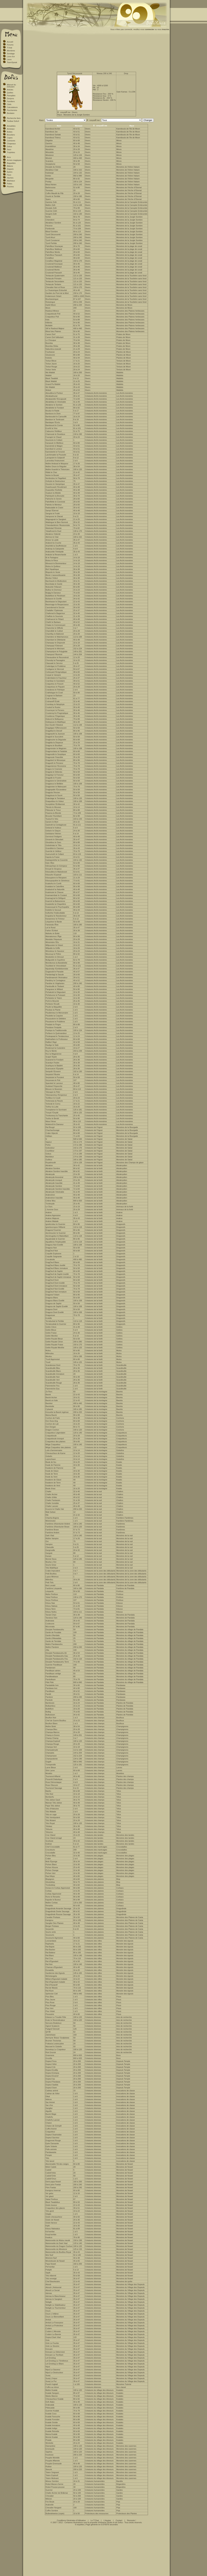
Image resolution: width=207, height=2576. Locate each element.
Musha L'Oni (51, 1562)
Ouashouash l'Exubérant (56, 487)
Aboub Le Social (53, 2290)
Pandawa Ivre (51, 1688)
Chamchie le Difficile (54, 628)
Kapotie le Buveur (53, 1900)
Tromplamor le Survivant (56, 1110)
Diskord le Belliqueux (54, 719)
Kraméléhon (51, 146)
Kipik (48, 2226)
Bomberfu (50, 1797)
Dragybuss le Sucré (54, 795)
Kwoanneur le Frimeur (55, 919)
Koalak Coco (51, 2414)
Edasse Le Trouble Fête (56, 2017)
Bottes (9, 132)
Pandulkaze (51, 1679)
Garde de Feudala (53, 1632)
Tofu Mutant (51, 1820)
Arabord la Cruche (53, 543)
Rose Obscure (52, 1785)
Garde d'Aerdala (53, 1635)
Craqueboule (51, 1436)
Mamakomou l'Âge (53, 936)
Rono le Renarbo (53, 1897)
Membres (11, 51)
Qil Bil (48, 2032)
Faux (9, 175)
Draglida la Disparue (54, 742)
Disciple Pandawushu (55, 1629)
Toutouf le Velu (52, 819)
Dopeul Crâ (50, 2067)
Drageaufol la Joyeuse (55, 734)
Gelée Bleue (51, 1330)
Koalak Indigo (51, 2428)
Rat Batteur (50, 1952)
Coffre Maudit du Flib (54, 193)
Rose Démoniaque (54, 1782)
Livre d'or (11, 56)
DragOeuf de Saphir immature (58, 1277)
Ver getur (49, 2193)
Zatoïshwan (51, 2035)
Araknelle (50, 2505)
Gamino (49, 143)
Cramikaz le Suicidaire (55, 681)
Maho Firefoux (52, 1594)
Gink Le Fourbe (52, 2343)
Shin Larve (50, 1770)
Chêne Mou (51, 1201)
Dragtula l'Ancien (53, 792)
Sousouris (50, 1935)
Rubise (49, 2466)
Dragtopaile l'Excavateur (56, 789)
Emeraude (50, 2449)
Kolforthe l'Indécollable (55, 913)
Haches (10, 178)
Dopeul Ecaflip (52, 2070)
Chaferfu (49, 2117)
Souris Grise (51, 1565)
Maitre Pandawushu (54, 1644)
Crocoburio (50, 1850)
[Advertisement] (96, 54)
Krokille (49, 1318)
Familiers (11, 101)
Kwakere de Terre (53, 1483)
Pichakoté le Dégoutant (56, 992)
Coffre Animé (51, 2129)
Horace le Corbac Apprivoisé (58, 1888)
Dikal (48, 2096)
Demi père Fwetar (53, 2184)
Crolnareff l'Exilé (53, 701)
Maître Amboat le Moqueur (57, 463)
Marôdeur (50, 1157)
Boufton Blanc (52, 1723)
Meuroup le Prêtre (53, 954)
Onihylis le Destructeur (55, 481)
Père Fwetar (51, 2187)
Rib (47, 1515)
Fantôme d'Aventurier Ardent (58, 1524)
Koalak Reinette (52, 2431)
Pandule (49, 1700)
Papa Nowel (51, 2264)
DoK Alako (50, 2402)
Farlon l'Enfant (52, 930)
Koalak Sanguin (52, 2393)
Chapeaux (11, 144)
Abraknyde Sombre (54, 1186)
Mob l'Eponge (51, 1861)
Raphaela (50, 1944)
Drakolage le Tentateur (55, 798)
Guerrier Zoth (51, 211)
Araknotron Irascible (54, 1198)
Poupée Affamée (53, 2461)
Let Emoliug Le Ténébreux (57, 2361)
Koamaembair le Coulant (56, 895)
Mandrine (50, 149)
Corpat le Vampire (53, 675)
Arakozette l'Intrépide (55, 552)
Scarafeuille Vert (53, 1380)
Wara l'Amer (51, 1121)
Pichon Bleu (51, 1856)
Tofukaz (49, 1826)
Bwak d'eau (51, 1488)
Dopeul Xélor (51, 2064)
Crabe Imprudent (53, 1571)
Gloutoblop (50, 1882)
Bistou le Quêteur (53, 566)
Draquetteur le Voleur (55, 801)
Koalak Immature (53, 2425)
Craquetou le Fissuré (54, 684)
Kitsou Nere (51, 1609)
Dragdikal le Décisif (54, 731)
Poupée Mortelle (53, 2458)
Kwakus (49, 2237)
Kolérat (49, 1844)
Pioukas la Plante (53, 1010)
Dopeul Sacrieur (52, 2138)
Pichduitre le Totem (54, 998)
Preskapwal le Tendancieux (57, 1036)
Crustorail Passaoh (54, 273)
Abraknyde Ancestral (54, 1177)
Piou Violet (50, 2011)
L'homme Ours (52, 1209)
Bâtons (10, 166)
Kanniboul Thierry (53, 137)
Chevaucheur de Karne (55, 1453)
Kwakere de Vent (53, 1486)
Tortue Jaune (51, 364)
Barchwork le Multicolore (56, 581)
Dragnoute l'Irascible (54, 757)
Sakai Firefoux (52, 2199)
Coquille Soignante (54, 1256)
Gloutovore (50, 355)
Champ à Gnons (53, 1735)
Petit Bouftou (51, 1574)
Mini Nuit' (49, 2255)
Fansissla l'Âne (52, 925)
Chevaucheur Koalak (54, 2399)
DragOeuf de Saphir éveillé (57, 1274)
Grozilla (49, 2058)
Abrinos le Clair (52, 537)
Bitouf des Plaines (53, 331)
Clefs (9, 104)
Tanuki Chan (51, 1615)
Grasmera (50, 2055)
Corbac (49, 1891)
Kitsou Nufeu (51, 1612)
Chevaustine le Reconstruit (57, 657)
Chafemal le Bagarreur (55, 613)
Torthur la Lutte (52, 1107)
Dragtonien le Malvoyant (56, 787)
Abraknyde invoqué (54, 1180)
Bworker (49, 1403)
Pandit (48, 1694)
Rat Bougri (50, 1127)
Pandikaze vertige (53, 1673)
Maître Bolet (51, 1726)
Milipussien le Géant (54, 945)
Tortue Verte (51, 369)
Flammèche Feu (53, 1386)
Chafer (48, 1491)
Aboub (48, 2284)
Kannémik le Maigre (54, 446)
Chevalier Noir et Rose (55, 287)
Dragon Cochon (52, 1430)
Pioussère (50, 2014)
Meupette (50, 179)
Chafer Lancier (52, 1506)
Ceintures (11, 141)
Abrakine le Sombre (54, 405)
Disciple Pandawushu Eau (57, 1656)
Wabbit (48, 375)
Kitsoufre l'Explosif (53, 875)
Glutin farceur (51, 2223)
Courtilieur (50, 1151)
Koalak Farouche (53, 2417)
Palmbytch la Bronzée (55, 496)
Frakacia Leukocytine (55, 2044)
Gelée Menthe (52, 1336)
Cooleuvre (50, 1624)
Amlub (48, 2320)
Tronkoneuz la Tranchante (57, 1115)
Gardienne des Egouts (55, 1973)
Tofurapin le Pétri (53, 1092)
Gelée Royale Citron (54, 1342)
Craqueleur (50, 2132)
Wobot (48, 390)
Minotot (49, 158)
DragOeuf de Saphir (54, 1271)
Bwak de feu (51, 1462)
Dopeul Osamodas (54, 2135)
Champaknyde (52, 1750)
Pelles (9, 184)
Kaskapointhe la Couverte (57, 860)
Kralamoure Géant (53, 296)
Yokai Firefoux (52, 1597)
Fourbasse (50, 352)
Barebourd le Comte (54, 425)
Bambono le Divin (53, 414)
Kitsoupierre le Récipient (56, 878)
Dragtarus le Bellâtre (54, 784)
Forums (10, 45)
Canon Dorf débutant (54, 337)
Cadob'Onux (51, 2179)
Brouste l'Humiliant (54, 816)
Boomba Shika (52, 346)
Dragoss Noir (51, 1248)
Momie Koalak (52, 2437)
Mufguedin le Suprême (55, 960)
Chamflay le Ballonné (55, 634)
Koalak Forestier (53, 2419)
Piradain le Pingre (53, 1024)
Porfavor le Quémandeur (56, 1033)
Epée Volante (51, 2146)
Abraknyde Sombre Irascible (58, 1189)
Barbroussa (50, 187)
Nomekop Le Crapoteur (56, 2049)
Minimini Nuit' (51, 2258)
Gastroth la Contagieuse (56, 825)
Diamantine (50, 2446)
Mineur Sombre (52, 2481)
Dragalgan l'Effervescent (56, 728)
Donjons (10, 98)
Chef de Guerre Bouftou (56, 1720)
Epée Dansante (52, 2143)
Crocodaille (50, 1853)
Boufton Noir (51, 1718)
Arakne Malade (52, 1221)
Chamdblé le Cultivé (54, 631)
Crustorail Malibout (54, 267)
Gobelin (49, 1456)
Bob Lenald (50, 1585)
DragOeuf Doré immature (56, 1286)
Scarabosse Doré (53, 1365)
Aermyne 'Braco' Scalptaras (57, 2038)
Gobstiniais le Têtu (53, 845)
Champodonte (52, 1759)
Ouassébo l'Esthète (54, 490)
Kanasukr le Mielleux (54, 443)
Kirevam (49, 2349)
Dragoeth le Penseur (54, 763)
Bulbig (48, 1712)
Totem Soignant (52, 2472)
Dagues (10, 169)
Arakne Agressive (53, 1215)
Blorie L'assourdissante (55, 575)
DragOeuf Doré (52, 1280)
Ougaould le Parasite (54, 972)
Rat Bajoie (50, 1947)
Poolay (48, 182)
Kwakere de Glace (53, 1480)
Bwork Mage (51, 2114)
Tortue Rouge (51, 367)
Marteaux (11, 181)
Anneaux (10, 129)
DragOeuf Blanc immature (57, 1268)
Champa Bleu (51, 1729)
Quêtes (10, 93)
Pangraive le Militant (54, 989)
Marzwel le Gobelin (54, 2046)
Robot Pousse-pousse (55, 2487)
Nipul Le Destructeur (54, 2372)
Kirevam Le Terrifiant (54, 2355)
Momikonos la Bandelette (56, 963)
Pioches (10, 187)
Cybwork (49, 1409)
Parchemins (12, 110)
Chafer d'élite (51, 1497)
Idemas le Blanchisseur (56, 2296)
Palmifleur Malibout (54, 249)
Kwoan (48, 1556)
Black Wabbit (51, 381)
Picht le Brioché (52, 1001)
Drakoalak (50, 2405)
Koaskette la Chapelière (56, 904)
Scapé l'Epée (51, 1057)
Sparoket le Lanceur (54, 1083)
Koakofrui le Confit (53, 883)
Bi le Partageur (52, 557)
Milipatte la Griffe (53, 948)
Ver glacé (50, 2196)
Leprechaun (51, 1459)
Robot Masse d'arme (54, 2484)
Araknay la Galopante (55, 549)
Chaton (49, 2123)
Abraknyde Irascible (54, 1183)
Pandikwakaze (52, 1676)
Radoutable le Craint (54, 508)
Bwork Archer (51, 1397)
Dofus (9, 146)
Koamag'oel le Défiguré (56, 898)
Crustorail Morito (53, 270)
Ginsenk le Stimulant (54, 839)
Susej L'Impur (51, 2378)
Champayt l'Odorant (54, 646)
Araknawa (50, 1621)
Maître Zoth (50, 205)
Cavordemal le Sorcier (55, 607)
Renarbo (49, 1905)
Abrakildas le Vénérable (56, 402)
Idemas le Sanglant (54, 2299)
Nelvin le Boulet (52, 475)
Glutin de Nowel (52, 2220)
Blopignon (50, 1879)
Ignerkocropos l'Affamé (55, 1227)
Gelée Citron (51, 1327)
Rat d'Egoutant (52, 1961)
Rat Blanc (50, 1955)
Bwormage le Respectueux (57, 604)
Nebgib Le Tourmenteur (56, 2308)
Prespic (49, 2155)
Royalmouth (51, 1162)
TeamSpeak (12, 62)
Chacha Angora (52, 1518)
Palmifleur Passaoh (54, 255)
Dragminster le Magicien (56, 748)
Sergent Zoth (51, 214)
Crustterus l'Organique (55, 716)
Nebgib (49, 2302)
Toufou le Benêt (52, 1118)
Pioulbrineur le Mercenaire (57, 1013)
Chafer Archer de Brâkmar (57, 2493)
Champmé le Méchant (55, 648)
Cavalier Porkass (53, 1917)
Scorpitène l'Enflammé (55, 804)
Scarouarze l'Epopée (54, 1068)
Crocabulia (50, 1259)
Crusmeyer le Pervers (55, 710)
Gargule (49, 1553)
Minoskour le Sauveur (55, 951)
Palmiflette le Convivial (55, 502)
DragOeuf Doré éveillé (55, 1283)
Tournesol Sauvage (54, 1788)
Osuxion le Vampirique (55, 484)
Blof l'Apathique (52, 569)
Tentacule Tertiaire (53, 284)
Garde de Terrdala (53, 1641)
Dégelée (49, 140)
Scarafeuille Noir (53, 1377)
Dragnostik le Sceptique (56, 754)
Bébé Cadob (51, 2167)
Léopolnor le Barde (54, 922)
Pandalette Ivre (52, 1685)
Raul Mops (50, 1876)
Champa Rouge (52, 1744)
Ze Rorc (49, 1392)
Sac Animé (50, 2102)
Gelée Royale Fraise (54, 1345)
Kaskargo (50, 173)
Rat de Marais (52, 1988)
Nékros (49, 2099)
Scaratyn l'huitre (52, 1063)
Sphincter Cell (52, 1994)
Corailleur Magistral (54, 261)
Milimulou (50, 1353)
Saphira (49, 2452)
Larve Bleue (51, 1767)
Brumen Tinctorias (53, 2041)
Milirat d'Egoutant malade (56, 1979)
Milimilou (49, 1579)
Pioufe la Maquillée (54, 1007)
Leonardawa (51, 1941)
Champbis (50, 1753)
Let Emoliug (51, 2358)
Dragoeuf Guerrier (53, 1230)
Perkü (48, 1145)
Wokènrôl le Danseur (54, 1124)
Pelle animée (51, 2149)
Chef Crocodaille (53, 1847)
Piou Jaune (50, 1999)
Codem (49, 2328)
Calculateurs (12, 107)
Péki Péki (50, 1682)
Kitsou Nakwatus (53, 2229)
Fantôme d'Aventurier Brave (58, 1527)
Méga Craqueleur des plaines (58, 1447)
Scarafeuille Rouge (54, 1383)
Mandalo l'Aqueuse (54, 939)
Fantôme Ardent (52, 1533)
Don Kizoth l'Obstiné (54, 725)
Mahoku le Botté (53, 933)
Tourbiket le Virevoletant (56, 966)
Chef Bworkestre (53, 2281)
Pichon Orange (52, 1870)
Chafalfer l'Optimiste (54, 610)
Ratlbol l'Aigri (51, 1042)
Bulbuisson (50, 1715)
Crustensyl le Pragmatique (57, 713)
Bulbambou (50, 1706)
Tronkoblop (50, 1885)
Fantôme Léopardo (54, 1588)
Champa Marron (53, 1732)
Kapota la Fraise (53, 857)
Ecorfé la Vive (51, 428)
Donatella (50, 1970)
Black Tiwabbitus (53, 2202)
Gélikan (49, 1136)
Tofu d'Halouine (52, 1809)
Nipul (48, 2367)
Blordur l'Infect (52, 578)
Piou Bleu (50, 1997)
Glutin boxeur (51, 2205)
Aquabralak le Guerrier (55, 1239)
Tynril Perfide (51, 243)
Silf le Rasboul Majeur (55, 328)
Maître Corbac (52, 1903)
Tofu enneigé (51, 2278)
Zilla (47, 1650)
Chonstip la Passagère (55, 660)
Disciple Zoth (51, 208)
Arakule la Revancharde (56, 555)
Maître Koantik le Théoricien (58, 469)
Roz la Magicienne (53, 1054)
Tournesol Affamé (53, 1776)
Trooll (48, 1362)
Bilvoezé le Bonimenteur (56, 563)
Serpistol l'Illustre (53, 1074)
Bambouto (50, 1703)
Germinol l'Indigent (54, 836)
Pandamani (50, 1668)
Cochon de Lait (52, 1424)
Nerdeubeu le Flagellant (56, 478)
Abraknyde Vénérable (55, 1192)
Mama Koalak (51, 2434)
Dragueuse (50, 1315)
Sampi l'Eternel (52, 510)
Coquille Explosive (53, 1253)
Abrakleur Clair (52, 170)
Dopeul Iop (50, 2079)
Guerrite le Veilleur (53, 851)
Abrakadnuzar (52, 396)
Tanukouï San (51, 1618)
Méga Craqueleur (53, 1444)
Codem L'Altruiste (53, 2331)
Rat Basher (50, 1950)
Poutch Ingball (52, 2384)
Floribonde (50, 229)
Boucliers (11, 135)
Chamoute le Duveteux (55, 434)
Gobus (48, 1154)
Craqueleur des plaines (55, 1441)
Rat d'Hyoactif (51, 1985)
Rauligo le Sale (52, 1045)
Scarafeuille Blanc (53, 1371)
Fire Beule (50, 2502)
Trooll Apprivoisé (53, 1359)
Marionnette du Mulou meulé (58, 2240)
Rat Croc (49, 1958)
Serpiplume (50, 164)
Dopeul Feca (51, 2061)
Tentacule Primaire (54, 278)
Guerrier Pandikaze (54, 1665)
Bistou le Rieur (52, 560)
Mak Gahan (51, 1512)
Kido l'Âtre (50, 863)
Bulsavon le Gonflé (54, 599)
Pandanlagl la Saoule (55, 974)
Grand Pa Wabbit (53, 384)
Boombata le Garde (54, 584)
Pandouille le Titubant (55, 986)
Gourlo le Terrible (53, 196)
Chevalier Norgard (53, 2508)
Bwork (48, 1394)
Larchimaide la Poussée (56, 455)
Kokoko (49, 358)
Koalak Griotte (52, 2422)
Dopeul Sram (51, 2088)
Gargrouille (50, 1550)
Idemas (49, 2293)
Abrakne (49, 1165)
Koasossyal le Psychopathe (57, 907)
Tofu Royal (50, 1823)
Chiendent (50, 220)
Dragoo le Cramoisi (54, 769)
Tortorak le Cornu (53, 1104)
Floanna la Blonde (53, 813)
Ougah (48, 1762)
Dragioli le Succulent (54, 737)
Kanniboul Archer (53, 129)
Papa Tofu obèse (53, 1806)
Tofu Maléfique (52, 1568)
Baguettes (11, 163)
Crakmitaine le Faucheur (56, 678)
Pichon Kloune (52, 1867)
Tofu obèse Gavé (53, 1800)
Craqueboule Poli (53, 314)
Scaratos (49, 161)
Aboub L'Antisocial (53, 2287)
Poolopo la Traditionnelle (56, 1030)
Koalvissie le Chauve (54, 892)
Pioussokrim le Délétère (56, 1019)
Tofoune (49, 1829)
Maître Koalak (51, 2390)
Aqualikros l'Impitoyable (56, 1242)
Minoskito (50, 152)
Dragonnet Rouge (53, 2140)
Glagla (48, 2214)
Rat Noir (49, 1964)
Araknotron (50, 1195)
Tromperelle (51, 1765)
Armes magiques (14, 160)
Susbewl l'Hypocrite (54, 1086)
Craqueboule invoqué (55, 1439)
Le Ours (49, 1207)
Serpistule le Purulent (55, 1077)
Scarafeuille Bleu (53, 1368)
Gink (48, 2340)
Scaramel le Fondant (54, 1060)
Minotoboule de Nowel (55, 2261)
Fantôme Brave (52, 1530)
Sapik (48, 2273)
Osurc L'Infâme (52, 2314)
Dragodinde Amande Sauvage (58, 1908)
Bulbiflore (50, 1709)
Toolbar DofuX (13, 121)
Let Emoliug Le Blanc (55, 2364)
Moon (48, 308)
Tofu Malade (51, 1812)
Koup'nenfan (51, 2234)
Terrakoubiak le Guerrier (56, 1324)
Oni (47, 1541)
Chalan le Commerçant (55, 625)
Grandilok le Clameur (55, 848)
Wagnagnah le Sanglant (56, 519)
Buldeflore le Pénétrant (55, 596)
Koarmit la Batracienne (55, 901)
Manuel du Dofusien (11, 86)
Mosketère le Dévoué (55, 957)
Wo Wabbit (50, 387)
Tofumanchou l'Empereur (56, 1095)
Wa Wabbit (50, 372)
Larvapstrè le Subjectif (55, 458)
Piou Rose (50, 2002)
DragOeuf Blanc (52, 1262)
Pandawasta (51, 2152)
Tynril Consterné (53, 240)
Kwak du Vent (51, 1477)
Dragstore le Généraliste (56, 781)
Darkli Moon (51, 305)
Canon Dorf (50, 334)
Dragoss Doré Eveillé (55, 1312)
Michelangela (51, 1976)
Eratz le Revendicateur (55, 2020)
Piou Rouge (51, 2005)
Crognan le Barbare (54, 695)
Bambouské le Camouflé (56, 416)
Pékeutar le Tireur (53, 810)
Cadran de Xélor (53, 2093)
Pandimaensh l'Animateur (56, 977)
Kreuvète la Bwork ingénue (57, 1412)
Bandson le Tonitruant (55, 419)
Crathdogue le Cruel (54, 693)
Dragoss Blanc (52, 1298)
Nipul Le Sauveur (53, 2370)
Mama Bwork (51, 1415)
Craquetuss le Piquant (55, 687)
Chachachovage (53, 1130)
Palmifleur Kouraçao (54, 246)
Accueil (10, 42)
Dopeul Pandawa (53, 2082)
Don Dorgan (51, 1427)
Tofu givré (50, 2211)
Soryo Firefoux (52, 1600)
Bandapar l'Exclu (53, 422)
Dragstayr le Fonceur (54, 775)
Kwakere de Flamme (54, 1468)
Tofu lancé (50, 2161)
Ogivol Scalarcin (53, 2026)
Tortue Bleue (51, 361)
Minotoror (50, 155)
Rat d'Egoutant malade (55, 1982)
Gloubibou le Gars (53, 842)
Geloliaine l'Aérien (53, 834)
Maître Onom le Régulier (56, 466)
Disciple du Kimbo (53, 167)
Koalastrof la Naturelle (55, 889)
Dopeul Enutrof (52, 2076)
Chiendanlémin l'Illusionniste (58, 525)
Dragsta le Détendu (54, 772)
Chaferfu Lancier (53, 2120)
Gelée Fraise (51, 1333)
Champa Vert (51, 1747)
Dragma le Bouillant (54, 745)
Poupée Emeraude (54, 2463)
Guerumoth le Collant (55, 854)
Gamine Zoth (51, 202)
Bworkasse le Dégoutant (56, 602)
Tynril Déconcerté (53, 234)
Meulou (49, 1356)
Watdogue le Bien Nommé (57, 522)
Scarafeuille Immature (55, 1374)
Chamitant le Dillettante (56, 640)
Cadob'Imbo (51, 2173)
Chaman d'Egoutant (54, 1967)
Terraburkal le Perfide (55, 1321)
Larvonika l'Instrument (55, 461)
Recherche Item (14, 118)
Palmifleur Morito (53, 252)
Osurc (48, 2311)
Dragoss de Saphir (54, 1303)
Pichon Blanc (51, 1864)
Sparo (48, 199)
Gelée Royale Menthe (55, 1347)
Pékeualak (50, 2408)
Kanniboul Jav (52, 132)
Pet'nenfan (50, 2267)
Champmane (51, 1756)
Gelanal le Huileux (53, 828)
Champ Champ (52, 1738)
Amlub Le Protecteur (54, 2325)
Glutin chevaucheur (54, 2217)
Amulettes (11, 126)
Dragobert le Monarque (55, 760)
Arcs (9, 157)
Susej (48, 2375)
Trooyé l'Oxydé (52, 1113)
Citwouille (50, 1547)
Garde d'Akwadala (53, 1638)
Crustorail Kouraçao (54, 264)
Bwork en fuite (52, 1400)
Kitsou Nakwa (51, 1606)
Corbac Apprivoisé (53, 1894)
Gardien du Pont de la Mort (57, 293)
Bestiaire (10, 113)
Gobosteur (50, 1148)
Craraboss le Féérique (55, 690)
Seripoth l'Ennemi (53, 1071)
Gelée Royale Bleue (54, 1339)
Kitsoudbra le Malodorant (56, 872)
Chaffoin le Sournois (54, 616)
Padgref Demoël (53, 2029)
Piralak (48, 2440)
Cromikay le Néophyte (55, 704)
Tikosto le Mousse (53, 807)
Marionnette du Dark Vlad (56, 2243)
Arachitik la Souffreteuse (56, 546)
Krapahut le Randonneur (56, 916)
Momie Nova (51, 1559)
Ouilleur (49, 1160)
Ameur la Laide (52, 540)
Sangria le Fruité (53, 513)
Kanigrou (49, 1920)
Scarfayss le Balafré (54, 1066)
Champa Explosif (53, 1741)
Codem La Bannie (53, 2334)
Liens (9, 59)
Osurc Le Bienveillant (55, 2317)
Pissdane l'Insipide (53, 1027)
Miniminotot (50, 1521)
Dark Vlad (50, 1535)
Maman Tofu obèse (54, 1803)
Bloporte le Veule (53, 572)
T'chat (9, 48)
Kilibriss (49, 323)
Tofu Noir (49, 1794)
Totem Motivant (52, 2478)
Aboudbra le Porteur (54, 393)
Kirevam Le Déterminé (55, 2352)
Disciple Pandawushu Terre (57, 1662)
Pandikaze (50, 1691)
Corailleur (50, 258)
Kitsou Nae (50, 1603)
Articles (10, 90)
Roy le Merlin (51, 1051)
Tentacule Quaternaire (55, 276)
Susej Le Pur (51, 2381)
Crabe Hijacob (52, 1133)
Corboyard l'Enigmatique (56, 672)
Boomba (49, 343)
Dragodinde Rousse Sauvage (58, 1914)
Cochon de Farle (53, 1418)
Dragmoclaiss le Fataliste (56, 751)
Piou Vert (49, 2008)
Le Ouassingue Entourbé (56, 290)
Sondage (11, 54)
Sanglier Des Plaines (54, 1923)
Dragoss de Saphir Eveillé (57, 1306)
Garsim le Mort (52, 822)
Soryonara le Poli (53, 1080)
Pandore (49, 1697)
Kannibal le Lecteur (54, 449)
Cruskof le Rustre (53, 707)
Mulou (48, 1350)
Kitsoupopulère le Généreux (58, 881)
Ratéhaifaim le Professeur (57, 1039)
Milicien (49, 2499)
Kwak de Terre (52, 1474)
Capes (9, 138)
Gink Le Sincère (52, 2346)
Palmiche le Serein (54, 499)
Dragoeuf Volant (52, 1295)
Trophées (11, 152)
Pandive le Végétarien (55, 983)
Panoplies (11, 95)
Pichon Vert (50, 1873)
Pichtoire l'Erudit (52, 1004)
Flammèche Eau (53, 1389)
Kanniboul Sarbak (53, 135)
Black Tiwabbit (52, 378)
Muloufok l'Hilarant (53, 587)
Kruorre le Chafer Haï (55, 1509)
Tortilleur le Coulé (53, 1098)
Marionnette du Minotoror (56, 2249)
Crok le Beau (51, 698)
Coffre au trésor (52, 2387)
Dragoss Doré (51, 1309)
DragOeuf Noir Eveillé (55, 1289)
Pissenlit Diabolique (54, 1779)
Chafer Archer (51, 1494)
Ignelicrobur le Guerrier (55, 1224)
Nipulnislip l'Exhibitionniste (57, 969)
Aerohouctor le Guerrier (56, 1233)
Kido (47, 320)
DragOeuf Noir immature (56, 1292)
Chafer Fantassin (53, 1500)
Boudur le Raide (52, 411)
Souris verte (51, 1932)
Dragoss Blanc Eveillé (55, 1300)
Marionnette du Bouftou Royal (58, 2252)
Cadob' (49, 2170)
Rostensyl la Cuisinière (55, 1048)
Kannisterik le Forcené (55, 452)
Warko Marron (52, 2396)
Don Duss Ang (52, 1421)
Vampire (49, 1544)
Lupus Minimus (52, 1577)
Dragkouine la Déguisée (56, 740)
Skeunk (49, 2469)
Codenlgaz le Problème (56, 666)
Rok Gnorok (51, 2052)
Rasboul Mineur (52, 311)
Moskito (49, 1773)
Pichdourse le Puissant (55, 995)
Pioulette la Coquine (54, 1016)
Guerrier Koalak (52, 2411)
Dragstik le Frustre (53, 778)
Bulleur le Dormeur (54, 590)
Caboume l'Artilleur (54, 431)
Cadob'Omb (51, 2176)
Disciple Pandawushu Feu (57, 1659)
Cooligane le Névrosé (55, 669)
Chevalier (50, 2496)
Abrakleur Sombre (53, 223)
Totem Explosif (52, 2475)
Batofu (48, 1791)
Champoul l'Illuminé (54, 654)
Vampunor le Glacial (54, 516)
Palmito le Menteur (54, 505)
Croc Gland (50, 1835)
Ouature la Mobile (53, 493)
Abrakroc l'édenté (53, 534)
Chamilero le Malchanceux (57, 637)
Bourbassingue (52, 299)
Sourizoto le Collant (54, 440)
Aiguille (49, 2111)
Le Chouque (51, 340)
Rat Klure (50, 1991)
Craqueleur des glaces (55, 2208)
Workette (49, 2443)
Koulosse (49, 2455)
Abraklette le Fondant (55, 408)
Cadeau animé (52, 2091)
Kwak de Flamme (53, 1465)
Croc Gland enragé (54, 1838)
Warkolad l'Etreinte (54, 528)
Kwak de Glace (52, 1471)
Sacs (9, 149)
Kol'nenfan (50, 2231)
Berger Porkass (52, 1926)
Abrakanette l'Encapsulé (56, 399)
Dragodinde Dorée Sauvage (58, 1911)
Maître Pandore (52, 1647)
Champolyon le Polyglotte (56, 651)
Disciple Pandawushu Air (56, 1653)
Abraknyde (50, 1174)
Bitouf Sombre (52, 231)
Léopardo (50, 1591)
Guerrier (49, 2490)
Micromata (50, 1626)
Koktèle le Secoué (53, 910)
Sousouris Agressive (54, 1938)
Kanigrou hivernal (53, 2190)
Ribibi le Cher (51, 472)
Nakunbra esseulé (53, 349)
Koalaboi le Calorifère (55, 886)
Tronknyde (50, 1204)
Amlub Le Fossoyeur (54, 2323)
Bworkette (50, 1406)
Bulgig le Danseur (53, 593)
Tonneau (49, 190)
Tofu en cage (51, 1814)
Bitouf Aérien (51, 184)
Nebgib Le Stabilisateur (56, 2305)
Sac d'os (49, 2105)
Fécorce (49, 226)
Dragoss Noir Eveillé (54, 1245)
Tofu (47, 2158)
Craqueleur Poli (52, 317)
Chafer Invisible (52, 1503)
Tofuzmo (49, 1832)
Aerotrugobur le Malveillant (57, 1236)
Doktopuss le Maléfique (56, 722)
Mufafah (49, 325)
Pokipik (49, 2270)
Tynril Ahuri (50, 237)
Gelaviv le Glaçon (53, 831)
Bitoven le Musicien (54, 1089)
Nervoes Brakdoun (54, 2023)
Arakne (49, 1212)
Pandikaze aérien (53, 1671)
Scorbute (49, 1841)
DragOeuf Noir (52, 1251)
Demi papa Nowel (53, 2182)
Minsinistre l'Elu (52, 942)
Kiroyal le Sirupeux (54, 869)
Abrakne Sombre (53, 1168)
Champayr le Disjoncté (55, 643)
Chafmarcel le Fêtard (54, 619)
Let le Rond (50, 928)
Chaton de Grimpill (54, 2126)
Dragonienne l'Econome (56, 766)
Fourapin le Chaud (53, 437)
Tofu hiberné (51, 2276)
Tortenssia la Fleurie (54, 1101)
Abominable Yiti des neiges (57, 2164)
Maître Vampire (52, 1538)
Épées (9, 172)
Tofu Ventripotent (53, 1817)
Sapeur (49, 1142)
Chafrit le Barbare (53, 622)
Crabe (48, 1858)
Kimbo (48, 176)
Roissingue (50, 302)
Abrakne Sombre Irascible (57, 1171)
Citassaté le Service (54, 663)
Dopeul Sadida (52, 2085)
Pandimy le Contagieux (55, 980)
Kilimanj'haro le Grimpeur (56, 866)
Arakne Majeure (52, 1218)
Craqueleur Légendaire (55, 1433)
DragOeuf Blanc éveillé (55, 1265)
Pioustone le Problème (55, 1021)
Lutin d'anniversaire (54, 1450)
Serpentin (50, 1929)
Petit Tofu (49, 1582)
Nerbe (48, 217)
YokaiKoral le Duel (53, 531)
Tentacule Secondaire (55, 281)
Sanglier (49, 2108)
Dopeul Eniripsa (52, 2073)
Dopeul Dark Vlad (53, 2337)
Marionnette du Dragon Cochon (59, 2246)
